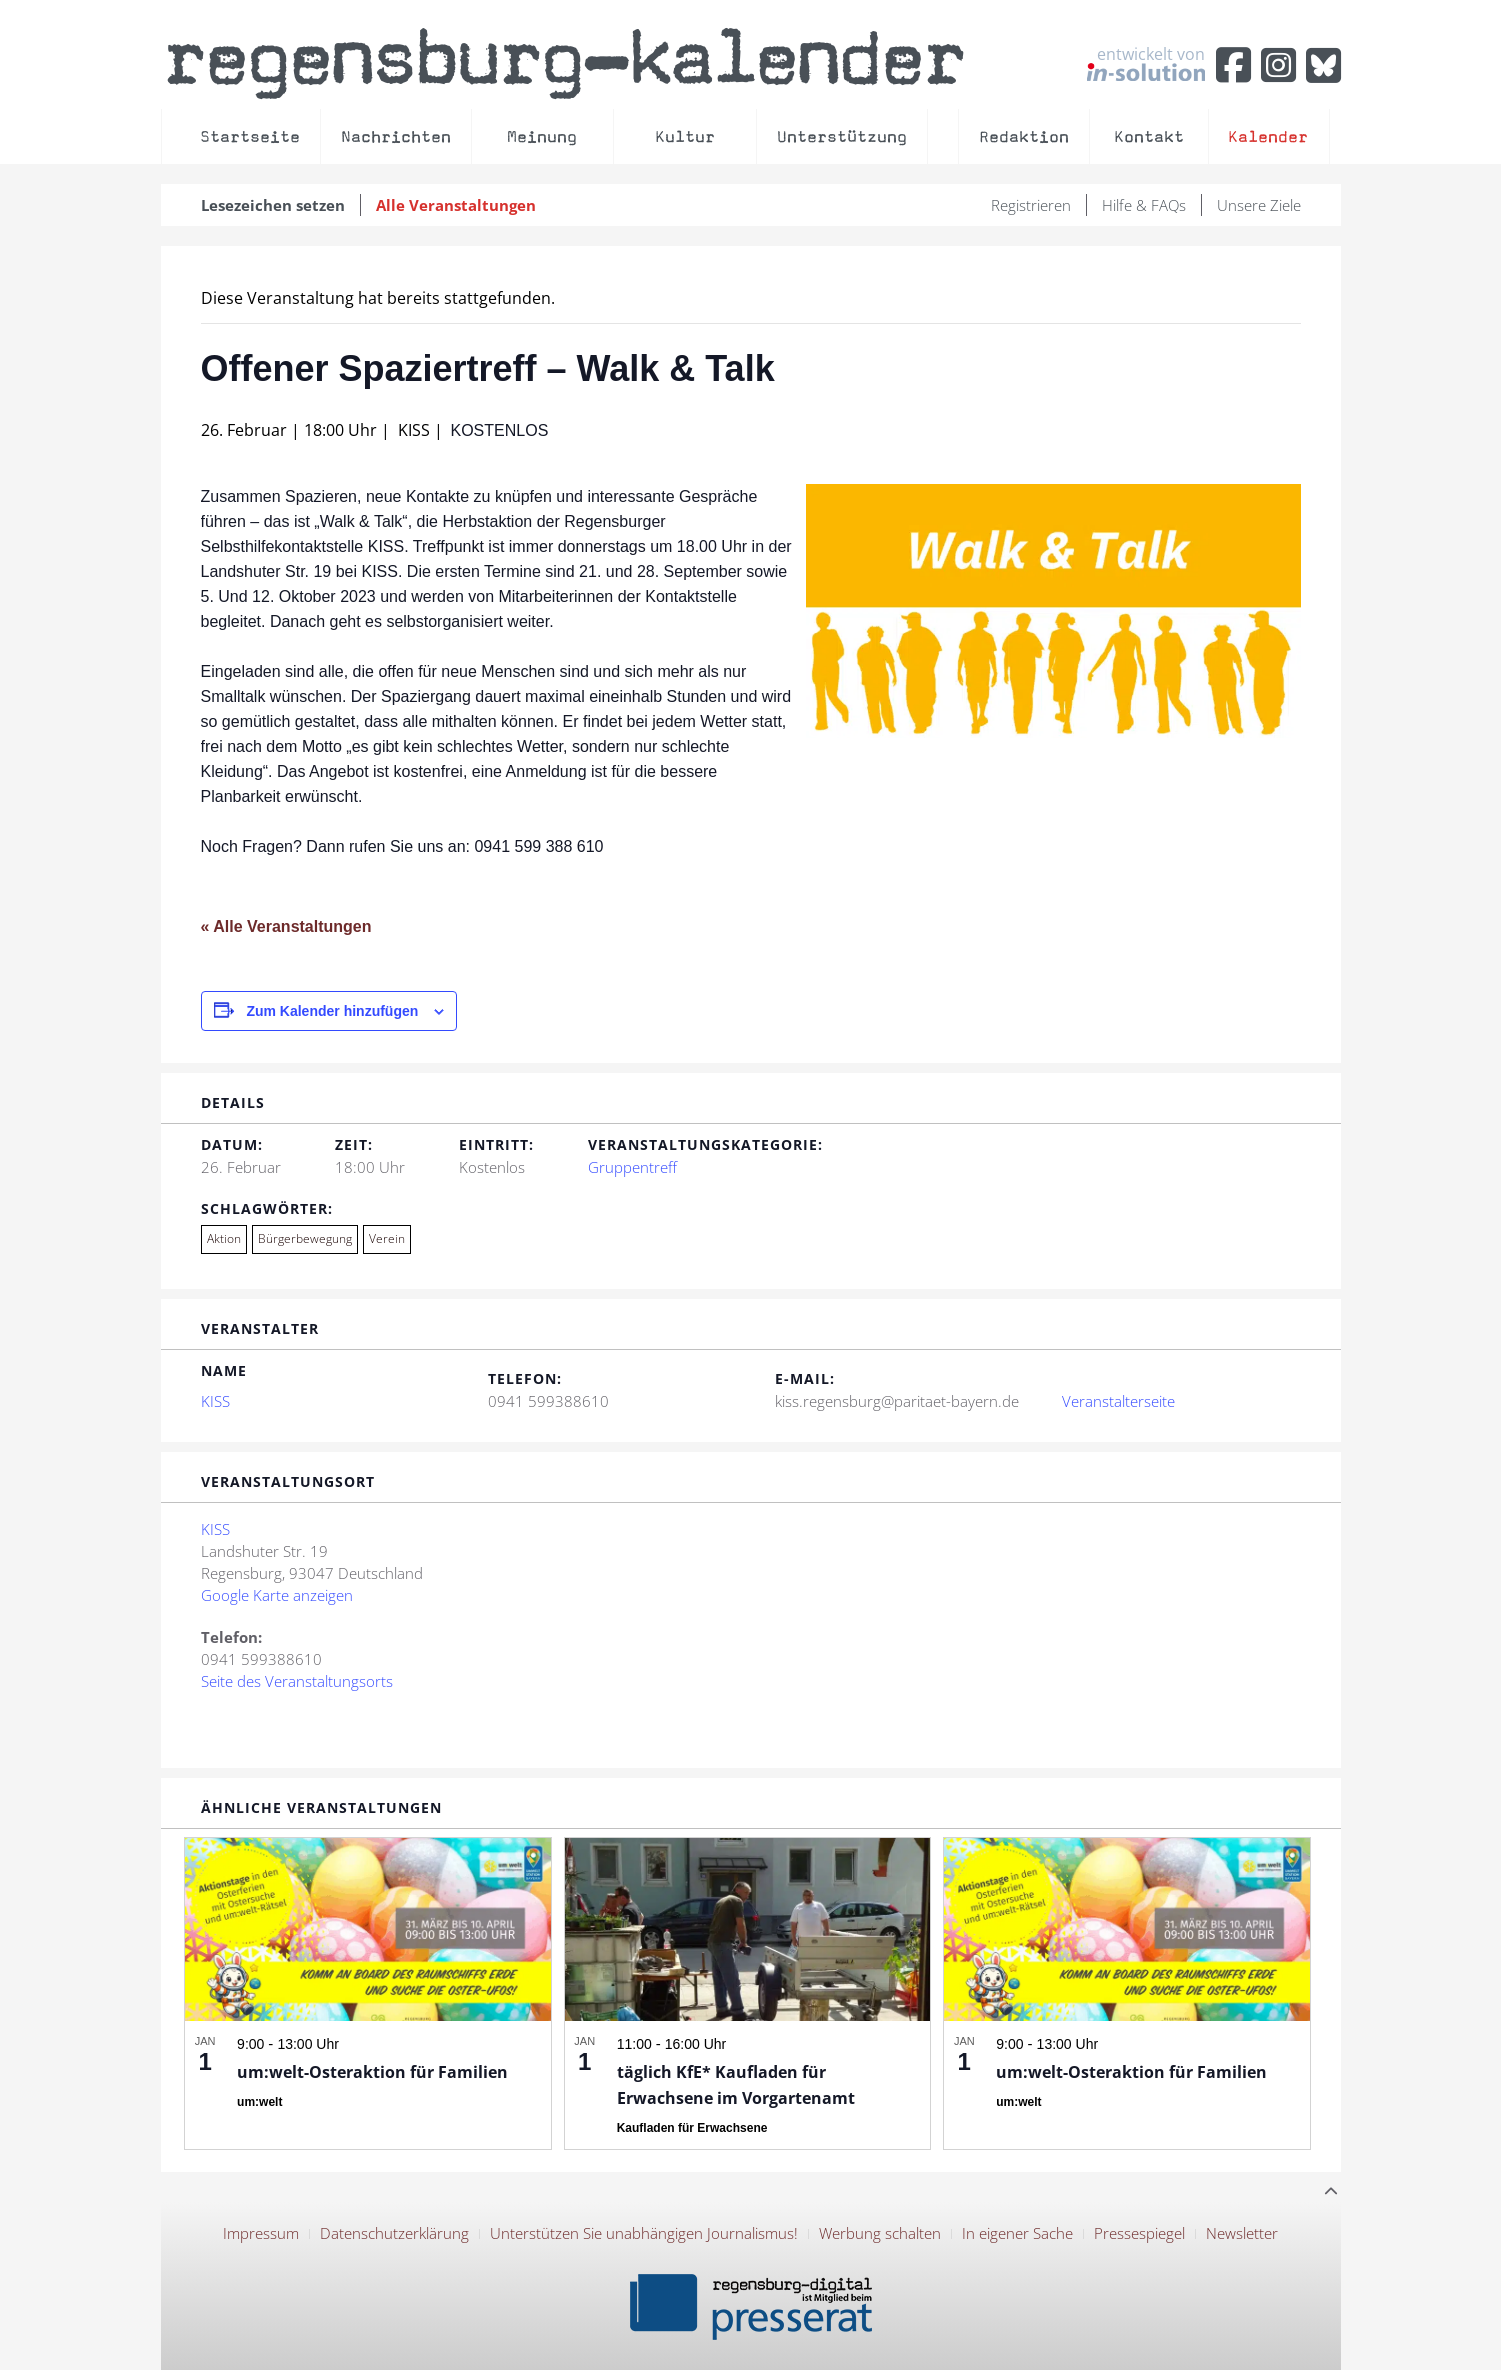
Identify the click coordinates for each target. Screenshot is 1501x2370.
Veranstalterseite (1118, 1401)
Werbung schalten (880, 2233)
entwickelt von (1146, 63)
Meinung (542, 136)
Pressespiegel (1139, 2233)
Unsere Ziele (1259, 205)
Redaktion (1024, 136)
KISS (215, 1401)
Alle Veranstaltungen (456, 205)
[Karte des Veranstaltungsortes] (947, 1623)
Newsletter (1242, 2233)
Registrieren (1031, 205)
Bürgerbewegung (305, 1238)
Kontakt (1149, 136)
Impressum (261, 2233)
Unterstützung (842, 136)
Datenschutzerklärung (394, 2233)
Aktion (224, 1238)
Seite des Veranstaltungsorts (297, 1681)
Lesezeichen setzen (273, 205)
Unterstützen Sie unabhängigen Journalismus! (644, 2233)
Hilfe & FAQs (1144, 205)
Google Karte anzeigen (277, 1595)
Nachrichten (396, 136)
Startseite (250, 136)
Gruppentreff (632, 1167)
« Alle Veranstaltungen (286, 926)
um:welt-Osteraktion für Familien (372, 2072)
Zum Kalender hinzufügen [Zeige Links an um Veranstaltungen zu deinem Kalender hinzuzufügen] (332, 1011)
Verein (387, 1238)
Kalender (1268, 136)
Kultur (685, 136)
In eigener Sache (1017, 2233)
